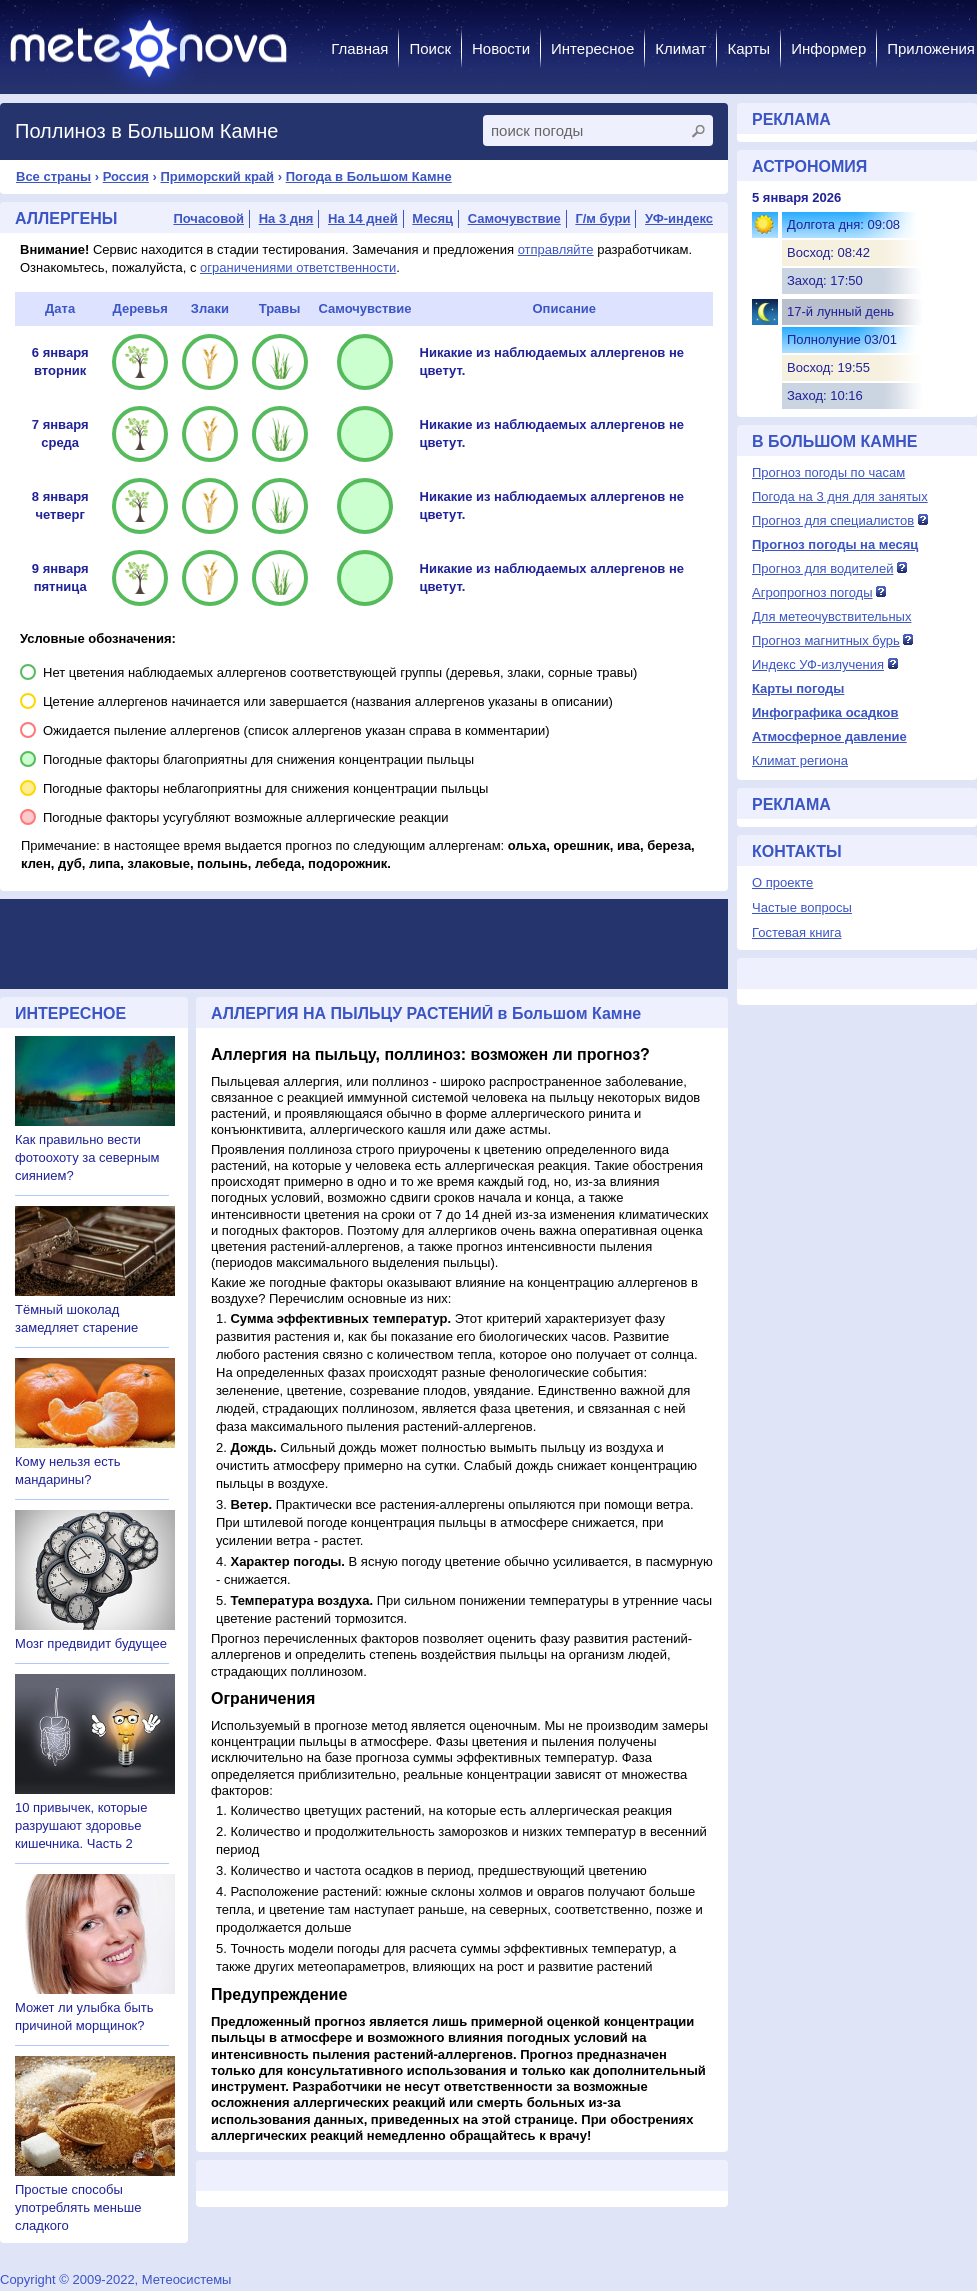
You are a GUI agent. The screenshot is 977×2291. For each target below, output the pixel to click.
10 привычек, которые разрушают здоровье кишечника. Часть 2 (81, 1825)
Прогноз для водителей (822, 568)
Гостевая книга (796, 932)
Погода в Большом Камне (369, 176)
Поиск (430, 48)
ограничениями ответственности (298, 267)
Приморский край (217, 176)
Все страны (53, 176)
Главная (359, 48)
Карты (748, 48)
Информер (828, 48)
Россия (126, 176)
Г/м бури (602, 218)
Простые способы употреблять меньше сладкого (78, 2207)
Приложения (931, 48)
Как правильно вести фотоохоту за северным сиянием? (87, 1157)
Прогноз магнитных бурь (826, 640)
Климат (680, 48)
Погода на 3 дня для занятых (840, 496)
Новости (501, 48)
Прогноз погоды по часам (828, 472)
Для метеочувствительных (831, 616)
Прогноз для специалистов (833, 520)
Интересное (592, 48)
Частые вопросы (802, 907)
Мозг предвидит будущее (91, 1643)
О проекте (782, 882)
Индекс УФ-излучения (818, 664)
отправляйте (556, 249)
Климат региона (800, 760)
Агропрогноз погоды (812, 592)
